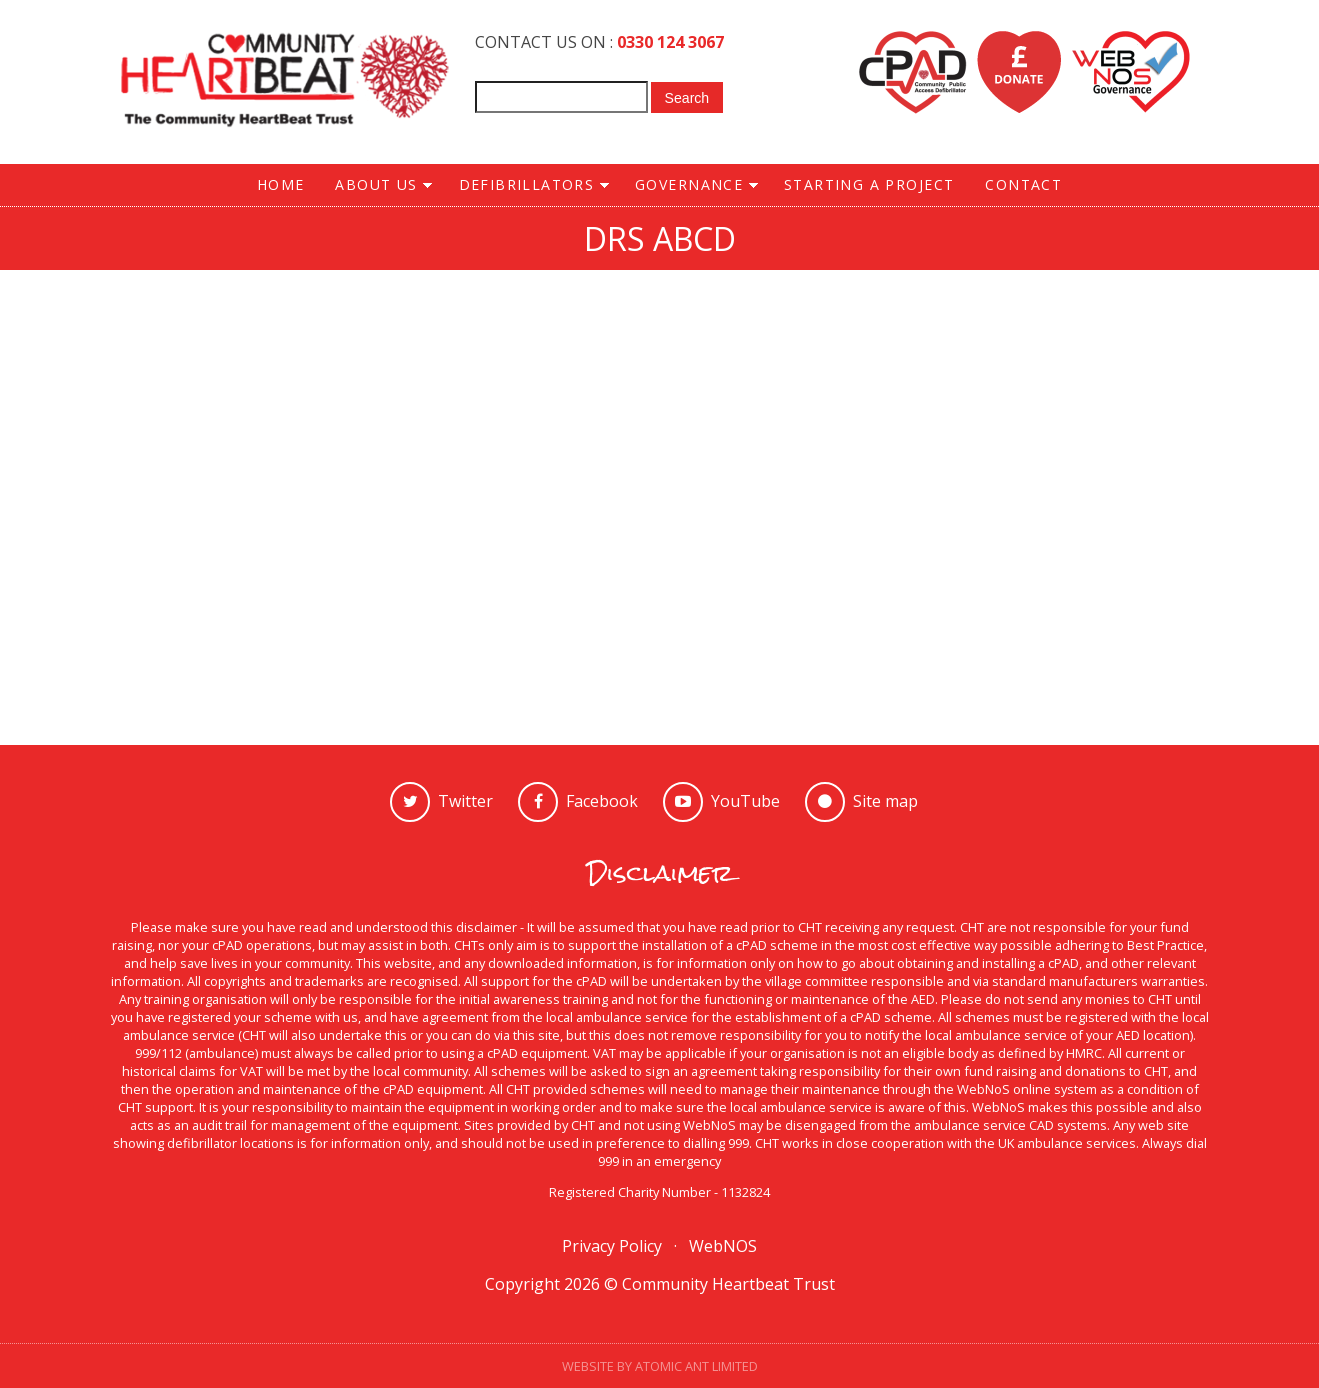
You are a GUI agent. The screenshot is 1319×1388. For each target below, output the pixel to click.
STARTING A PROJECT (869, 184)
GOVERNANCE (689, 185)
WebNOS (723, 1246)
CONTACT (1023, 184)
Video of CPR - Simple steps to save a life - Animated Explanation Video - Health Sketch (660, 481)
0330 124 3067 (670, 42)
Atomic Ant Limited (696, 1366)
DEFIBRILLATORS (526, 185)
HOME (281, 184)
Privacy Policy (612, 1246)
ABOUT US (376, 185)
